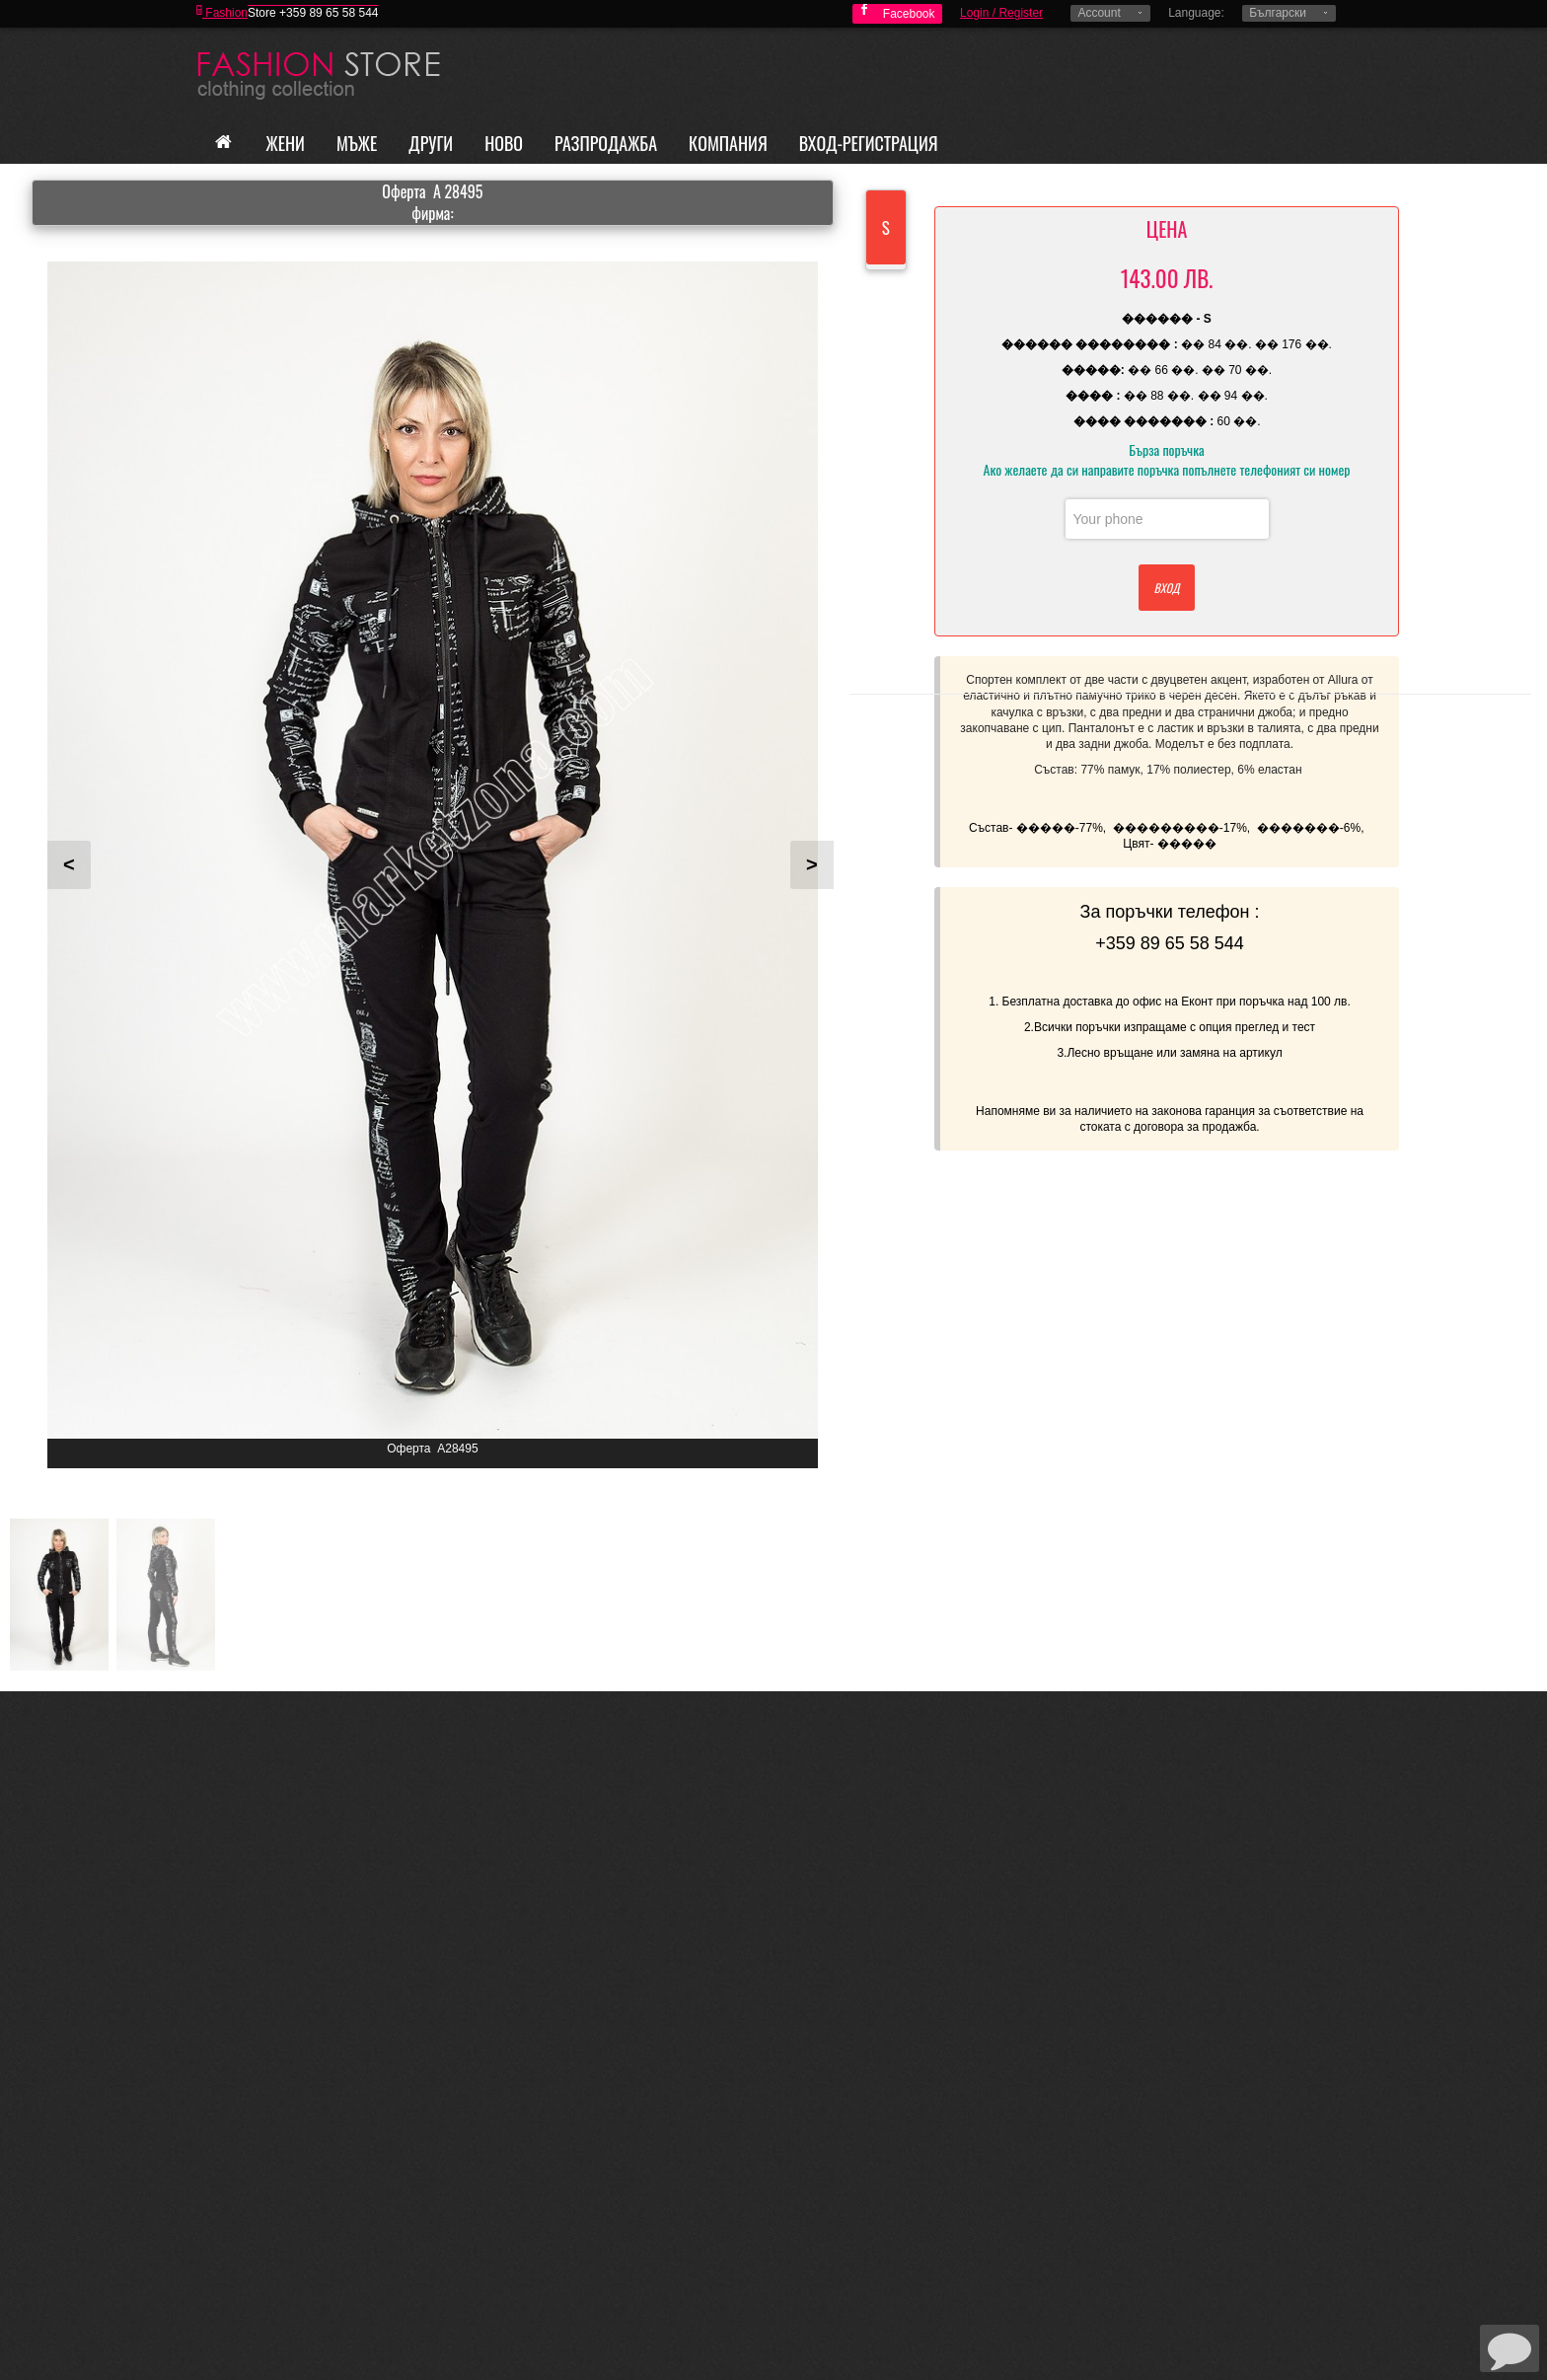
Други (430, 143)
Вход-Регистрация (868, 143)
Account (1098, 13)
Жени (285, 143)
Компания (728, 143)
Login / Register (1001, 13)
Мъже (356, 143)
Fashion (222, 13)
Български (1277, 13)
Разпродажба (605, 143)
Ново (503, 143)
